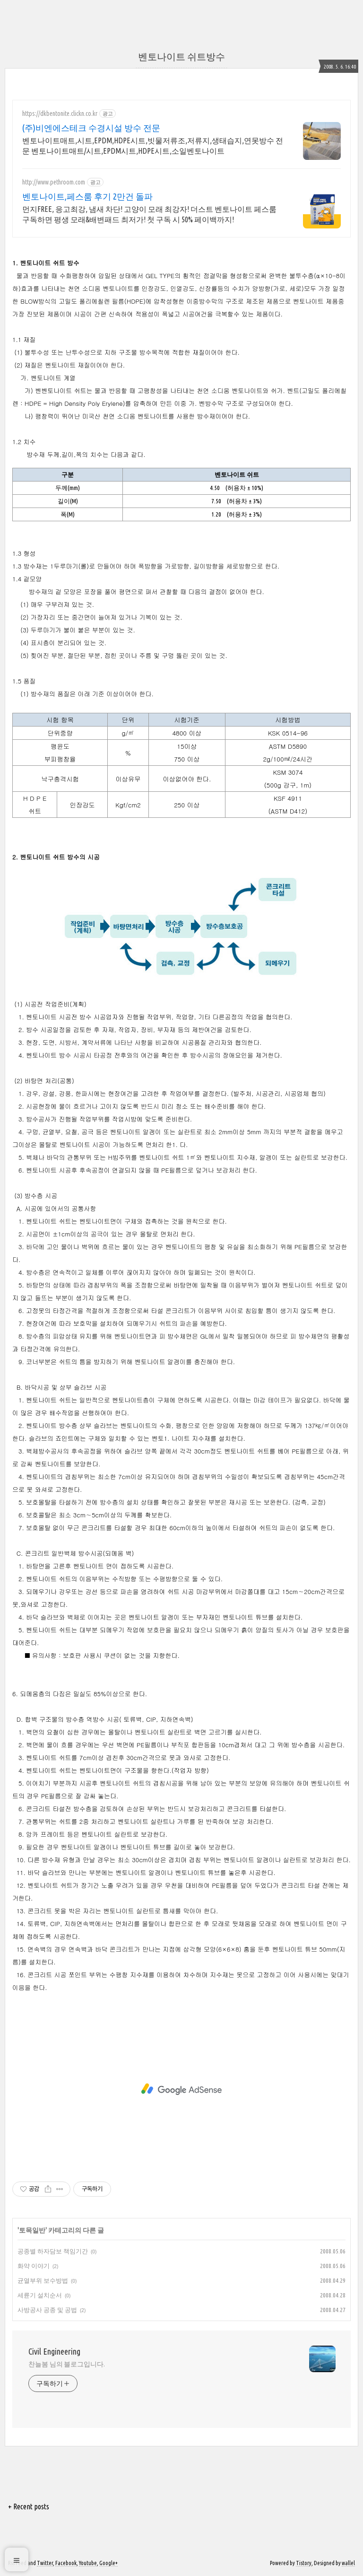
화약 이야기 (33, 2265)
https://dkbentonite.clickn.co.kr (59, 113)
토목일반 (32, 2230)
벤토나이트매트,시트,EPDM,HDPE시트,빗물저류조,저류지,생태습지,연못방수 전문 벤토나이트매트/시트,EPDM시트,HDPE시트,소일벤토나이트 (152, 145)
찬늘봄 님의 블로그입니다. (66, 2364)
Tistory (303, 2563)
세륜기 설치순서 (39, 2295)
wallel (348, 2563)
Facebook (66, 2563)
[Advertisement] (181, 2089)
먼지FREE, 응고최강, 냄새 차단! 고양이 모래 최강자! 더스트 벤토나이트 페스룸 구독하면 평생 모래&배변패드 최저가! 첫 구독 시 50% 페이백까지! (149, 214)
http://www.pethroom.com (53, 182)
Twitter (45, 2563)
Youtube (88, 2563)
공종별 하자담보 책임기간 (52, 2251)
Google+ (108, 2563)
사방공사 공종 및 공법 (47, 2309)
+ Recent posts (28, 2506)
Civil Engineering (54, 2351)
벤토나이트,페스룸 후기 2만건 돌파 (87, 196)
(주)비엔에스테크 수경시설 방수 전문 (91, 127)
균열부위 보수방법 (42, 2280)
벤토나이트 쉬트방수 (181, 56)
